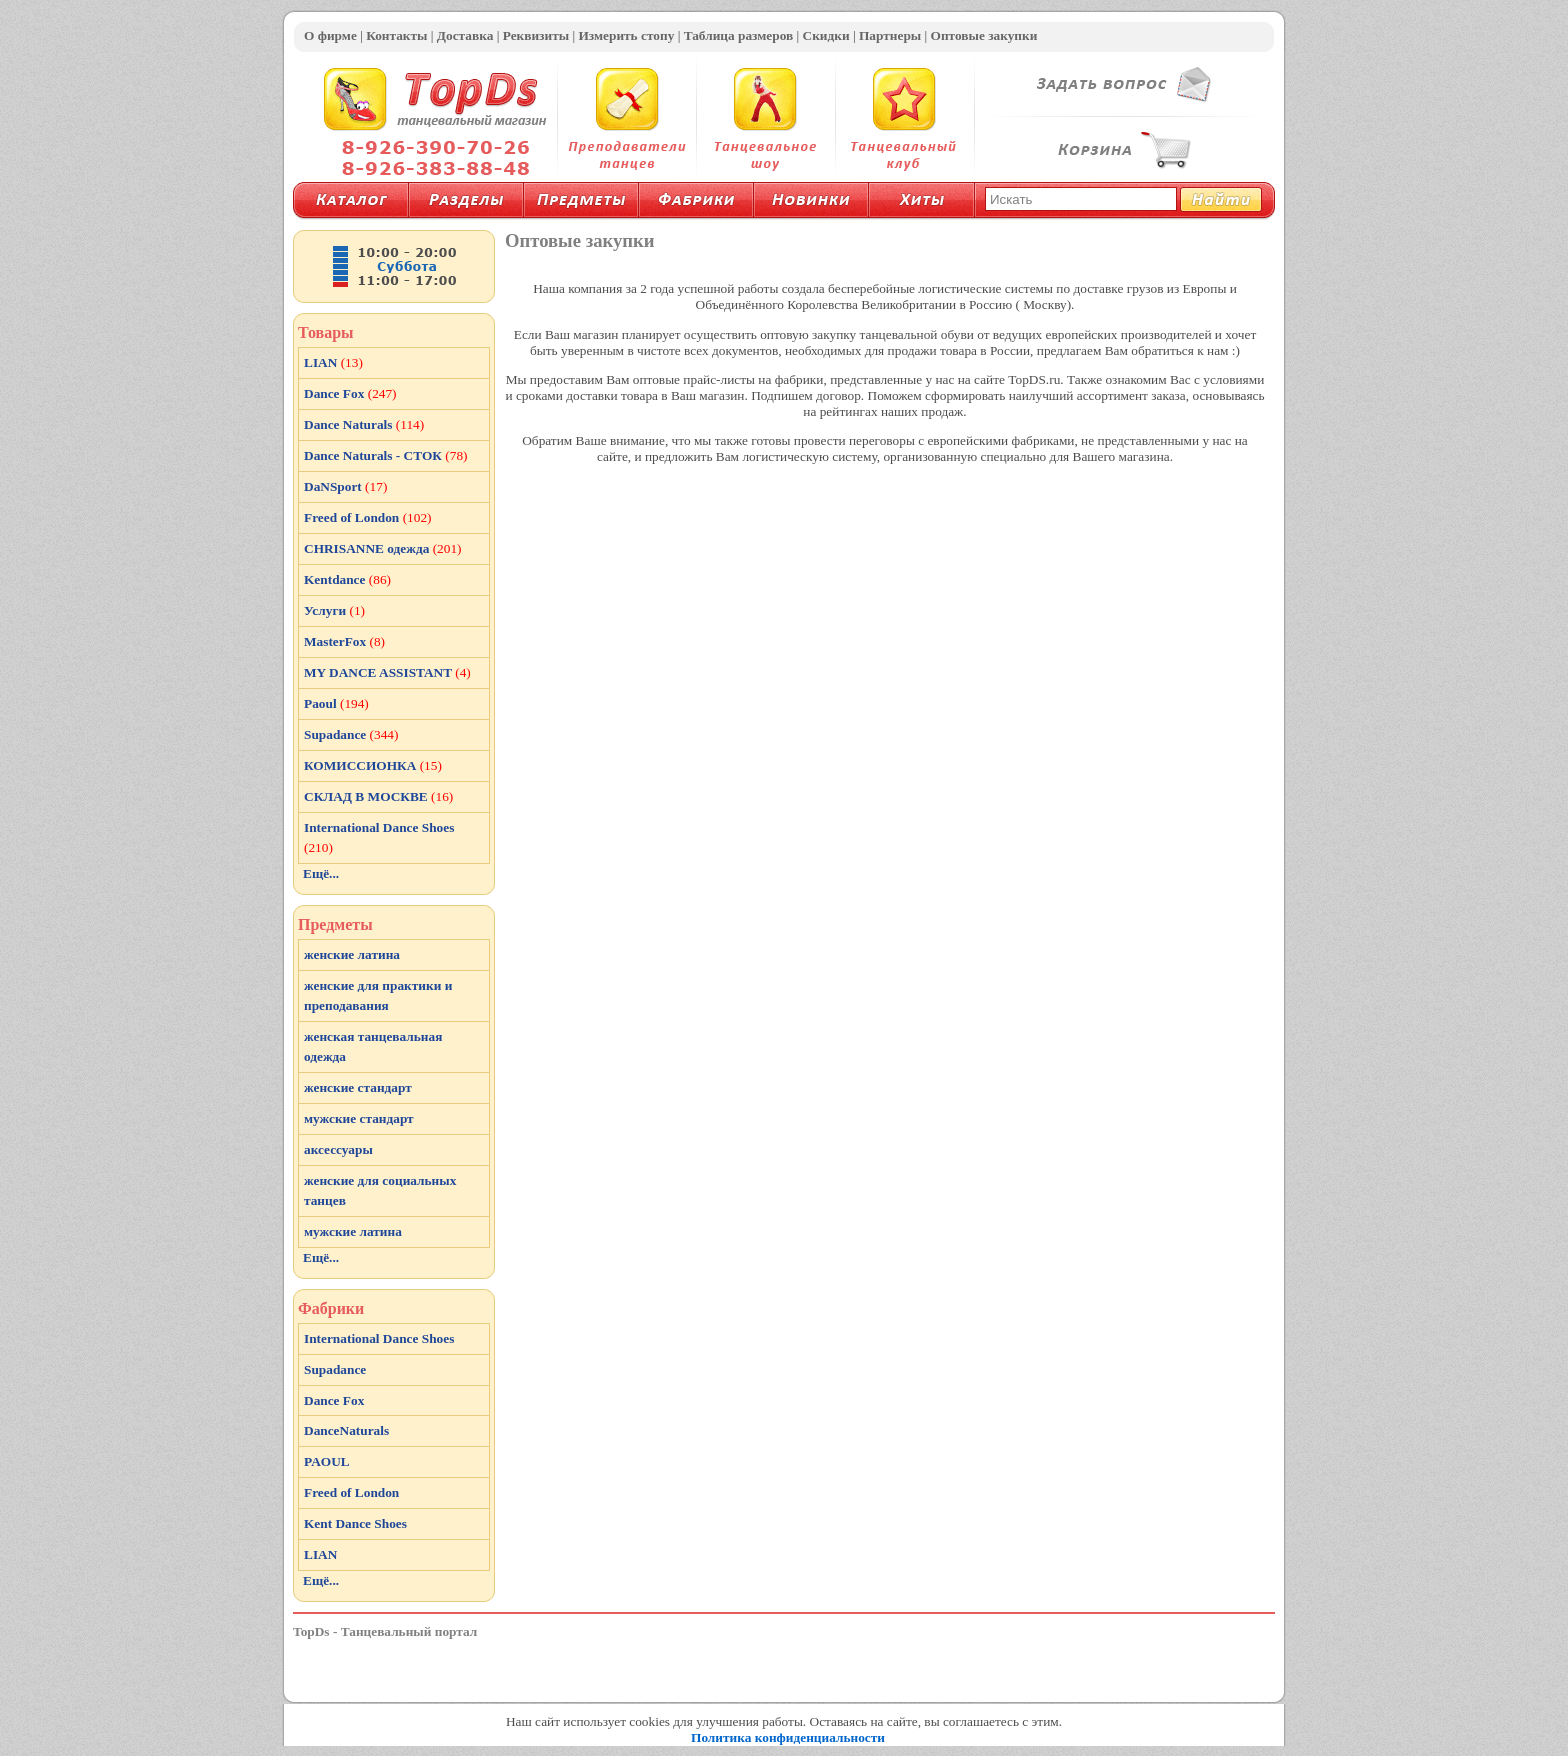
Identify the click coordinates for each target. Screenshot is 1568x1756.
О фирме (330, 35)
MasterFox (344, 641)
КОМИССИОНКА (373, 765)
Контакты (396, 35)
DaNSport (345, 486)
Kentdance (347, 579)
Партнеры (890, 35)
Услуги (334, 610)
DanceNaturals (346, 1430)
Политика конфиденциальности (788, 1737)
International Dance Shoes (379, 837)
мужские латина (353, 1231)
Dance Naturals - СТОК (386, 455)
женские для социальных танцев (380, 1190)
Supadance (351, 734)
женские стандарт (358, 1087)
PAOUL (327, 1461)
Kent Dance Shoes (355, 1523)
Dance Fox (350, 393)
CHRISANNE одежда (383, 548)
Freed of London (368, 517)
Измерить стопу (626, 35)
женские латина (352, 954)
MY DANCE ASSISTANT (387, 672)
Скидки (826, 35)
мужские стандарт (359, 1118)
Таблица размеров (739, 35)
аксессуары (338, 1149)
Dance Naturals (364, 424)
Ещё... (321, 873)
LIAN (333, 362)
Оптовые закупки (984, 35)
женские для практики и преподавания (378, 995)
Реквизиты (536, 35)
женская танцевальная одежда (373, 1046)
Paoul (336, 703)
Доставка (465, 35)
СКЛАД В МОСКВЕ (378, 796)
